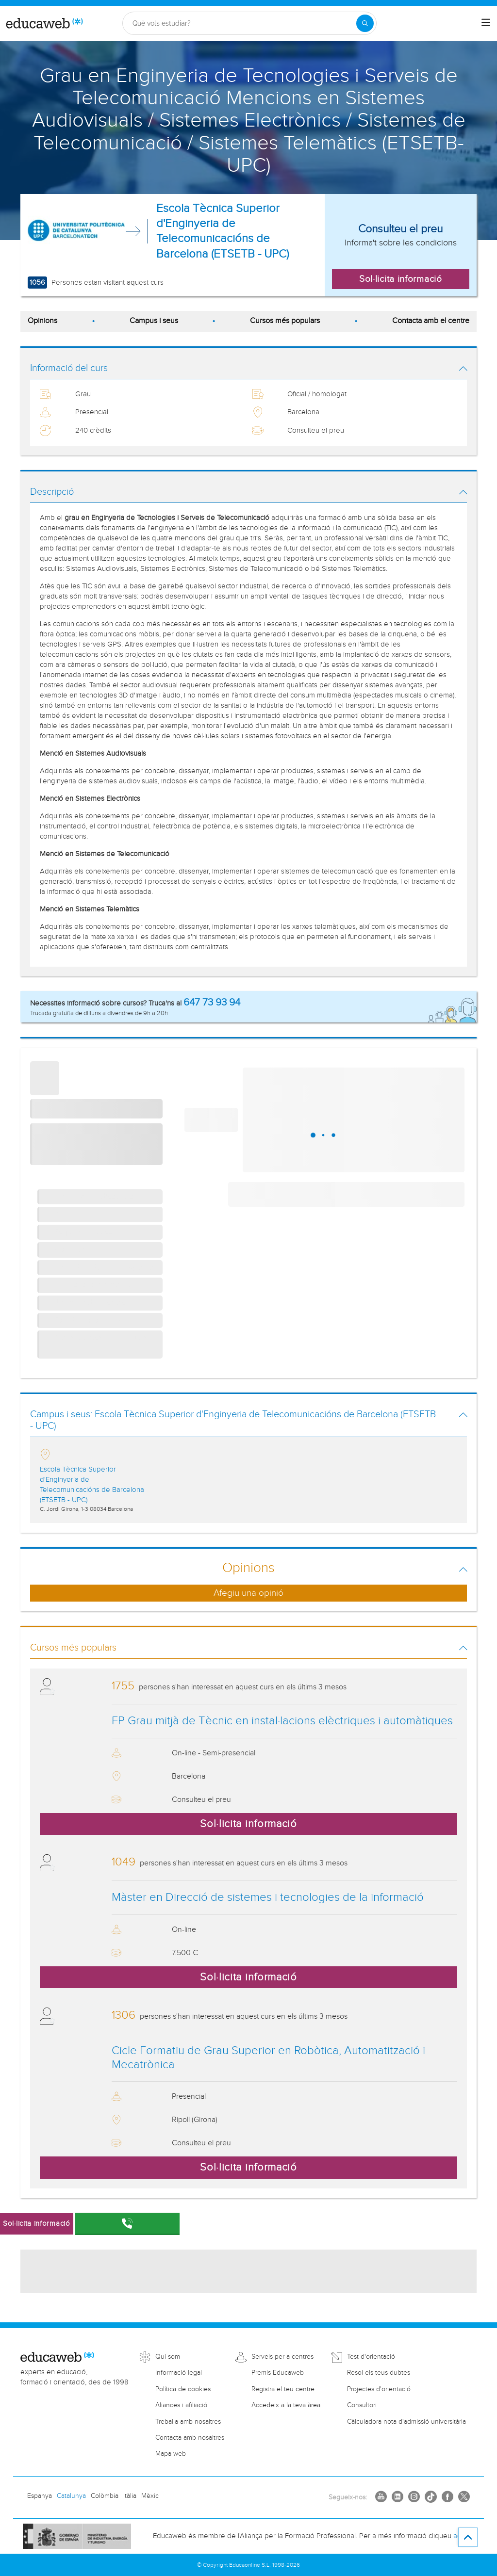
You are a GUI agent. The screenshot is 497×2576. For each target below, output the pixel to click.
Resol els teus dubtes (378, 2373)
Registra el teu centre (283, 2389)
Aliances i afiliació (181, 2405)
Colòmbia (104, 2496)
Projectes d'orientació (379, 2389)
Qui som (167, 2357)
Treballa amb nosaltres (188, 2422)
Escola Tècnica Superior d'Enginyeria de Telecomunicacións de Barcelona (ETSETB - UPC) (222, 231)
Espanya (39, 2496)
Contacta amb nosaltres (189, 2438)
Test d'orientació (371, 2357)
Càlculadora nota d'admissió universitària (406, 2422)
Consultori (362, 2405)
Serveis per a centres (282, 2357)
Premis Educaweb (277, 2373)
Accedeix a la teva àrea (285, 2405)
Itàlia (129, 2496)
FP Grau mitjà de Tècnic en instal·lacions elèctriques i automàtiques (282, 1721)
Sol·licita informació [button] (400, 279)
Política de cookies (183, 2389)
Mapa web (170, 2454)
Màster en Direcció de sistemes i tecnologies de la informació (268, 1897)
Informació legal (178, 2373)
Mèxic (150, 2496)
